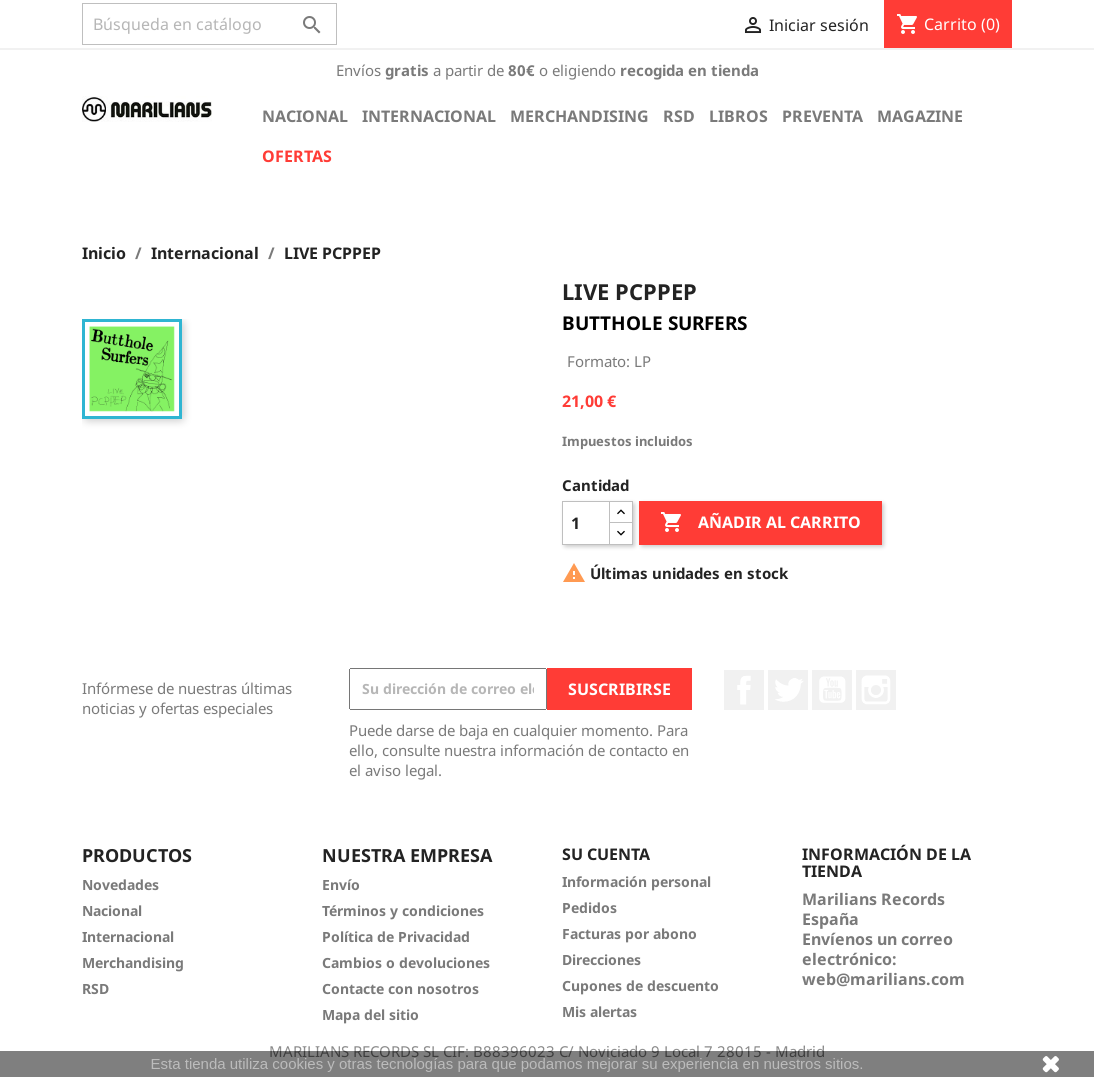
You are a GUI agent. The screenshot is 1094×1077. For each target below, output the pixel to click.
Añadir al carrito (760, 523)
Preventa (822, 116)
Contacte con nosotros (400, 988)
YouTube (832, 690)
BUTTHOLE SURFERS (654, 323)
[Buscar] (209, 24)
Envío (341, 884)
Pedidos (589, 907)
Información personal (636, 881)
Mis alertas (599, 1011)
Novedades (120, 884)
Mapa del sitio (370, 1014)
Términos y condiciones (403, 910)
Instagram (876, 690)
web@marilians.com (883, 979)
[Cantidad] (586, 523)
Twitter (788, 690)
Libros (738, 116)
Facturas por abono (629, 933)
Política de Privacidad (396, 936)
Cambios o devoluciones (406, 962)
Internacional (429, 116)
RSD (679, 116)
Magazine (920, 116)
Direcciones (601, 959)
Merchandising (579, 116)
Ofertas (297, 156)
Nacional (305, 116)
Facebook (744, 690)
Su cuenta (606, 854)
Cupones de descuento (640, 985)
